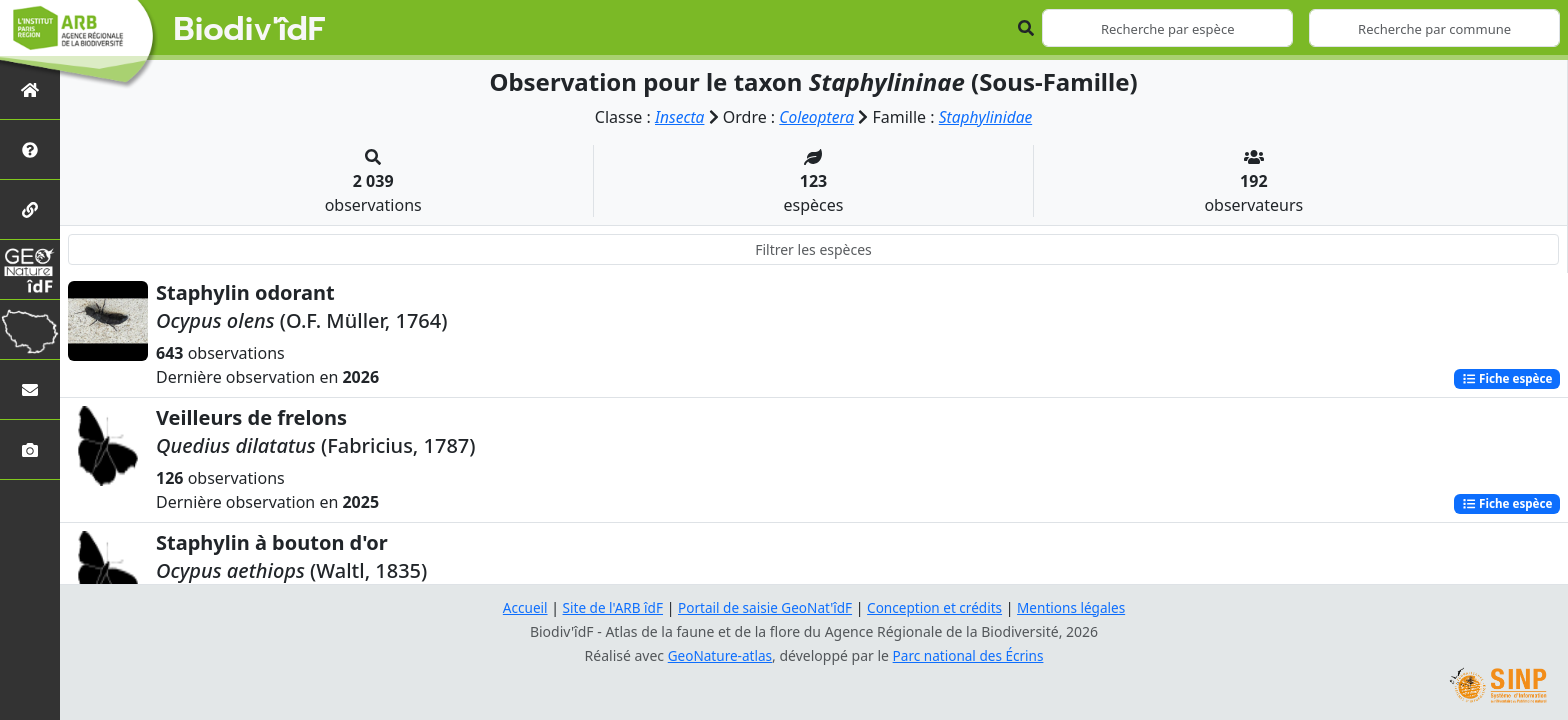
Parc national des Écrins (970, 655)
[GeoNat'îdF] (30, 269)
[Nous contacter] (30, 389)
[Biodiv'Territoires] (30, 329)
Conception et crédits (937, 607)
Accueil (517, 607)
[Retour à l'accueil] (30, 89)
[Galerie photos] (30, 449)
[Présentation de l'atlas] (30, 149)
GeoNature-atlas (718, 655)
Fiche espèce (1505, 378)
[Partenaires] (30, 209)
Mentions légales (1079, 607)
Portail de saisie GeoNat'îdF (764, 607)
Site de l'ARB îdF (607, 607)
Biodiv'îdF (250, 30)
